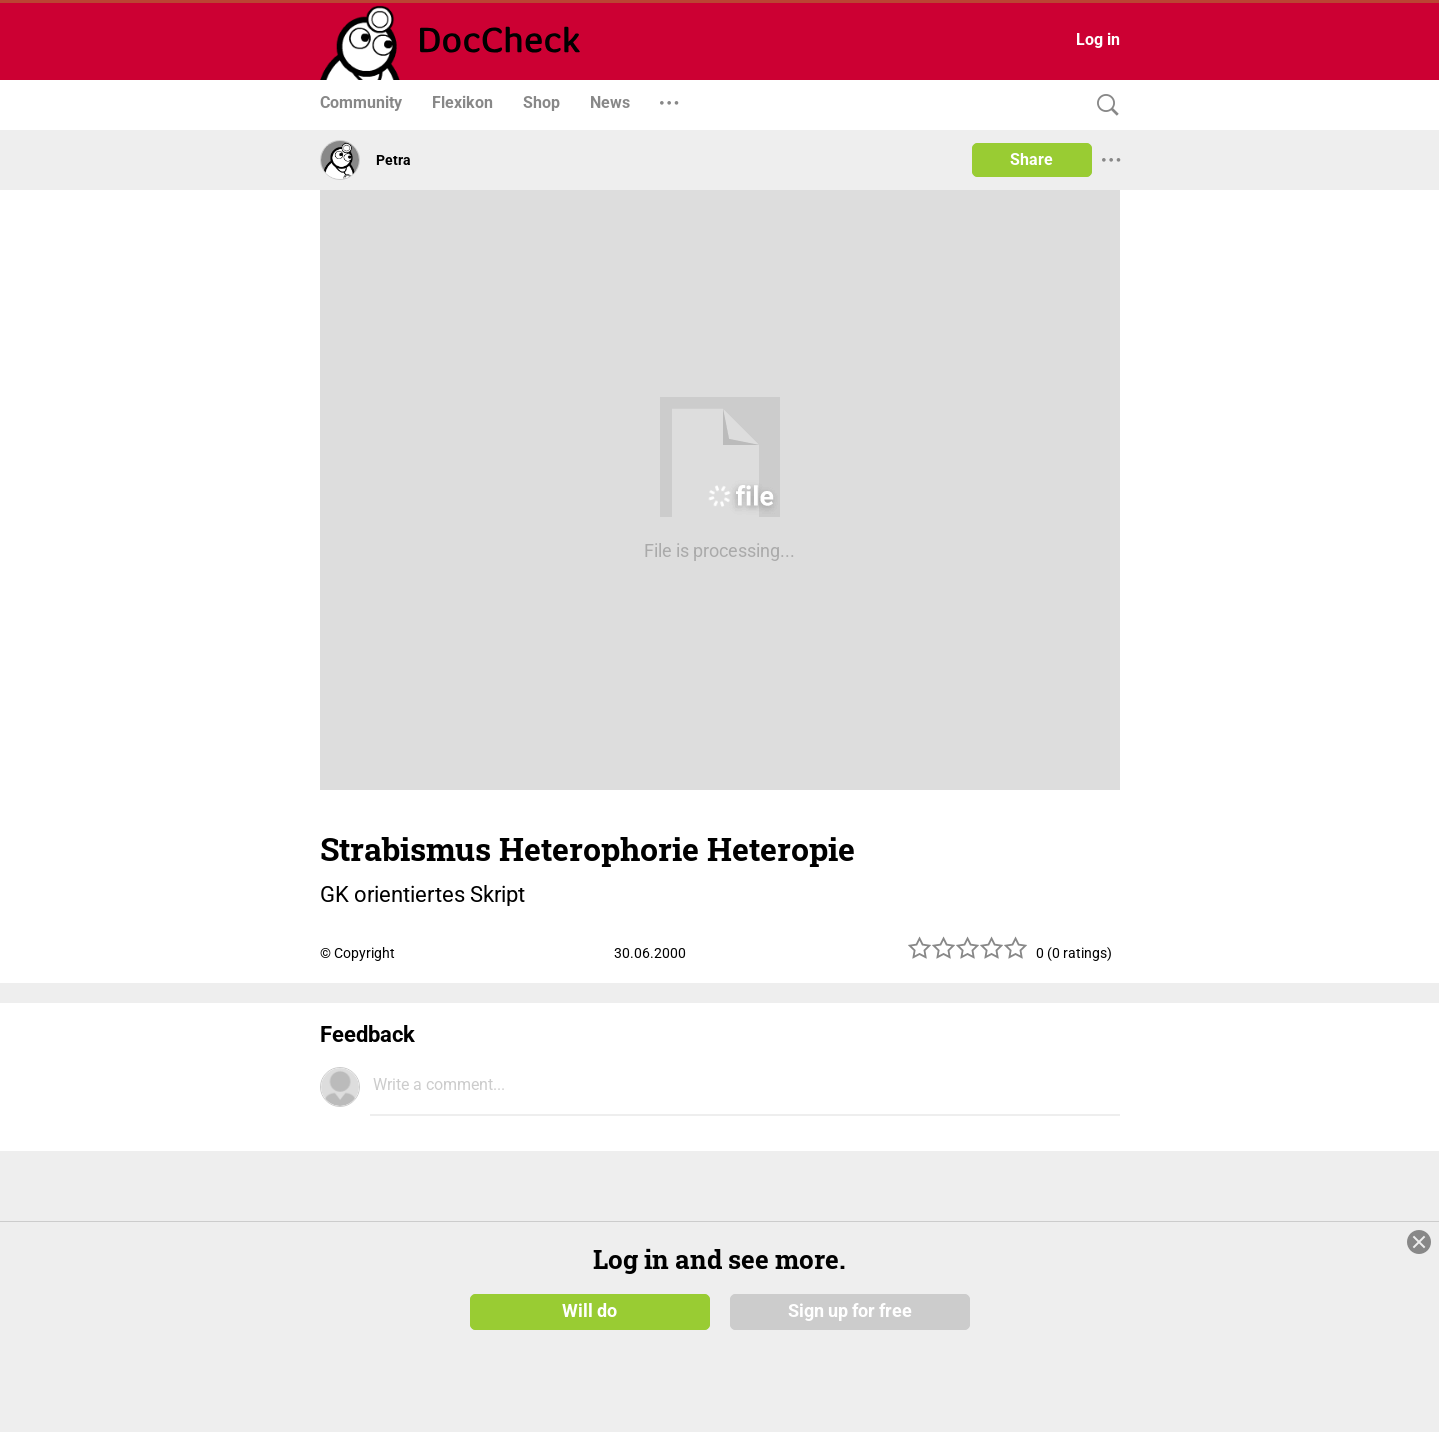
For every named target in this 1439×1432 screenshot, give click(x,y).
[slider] (968, 955)
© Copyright (357, 953)
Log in (1098, 39)
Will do (589, 1311)
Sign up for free (850, 1311)
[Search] (1103, 105)
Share (1031, 159)
